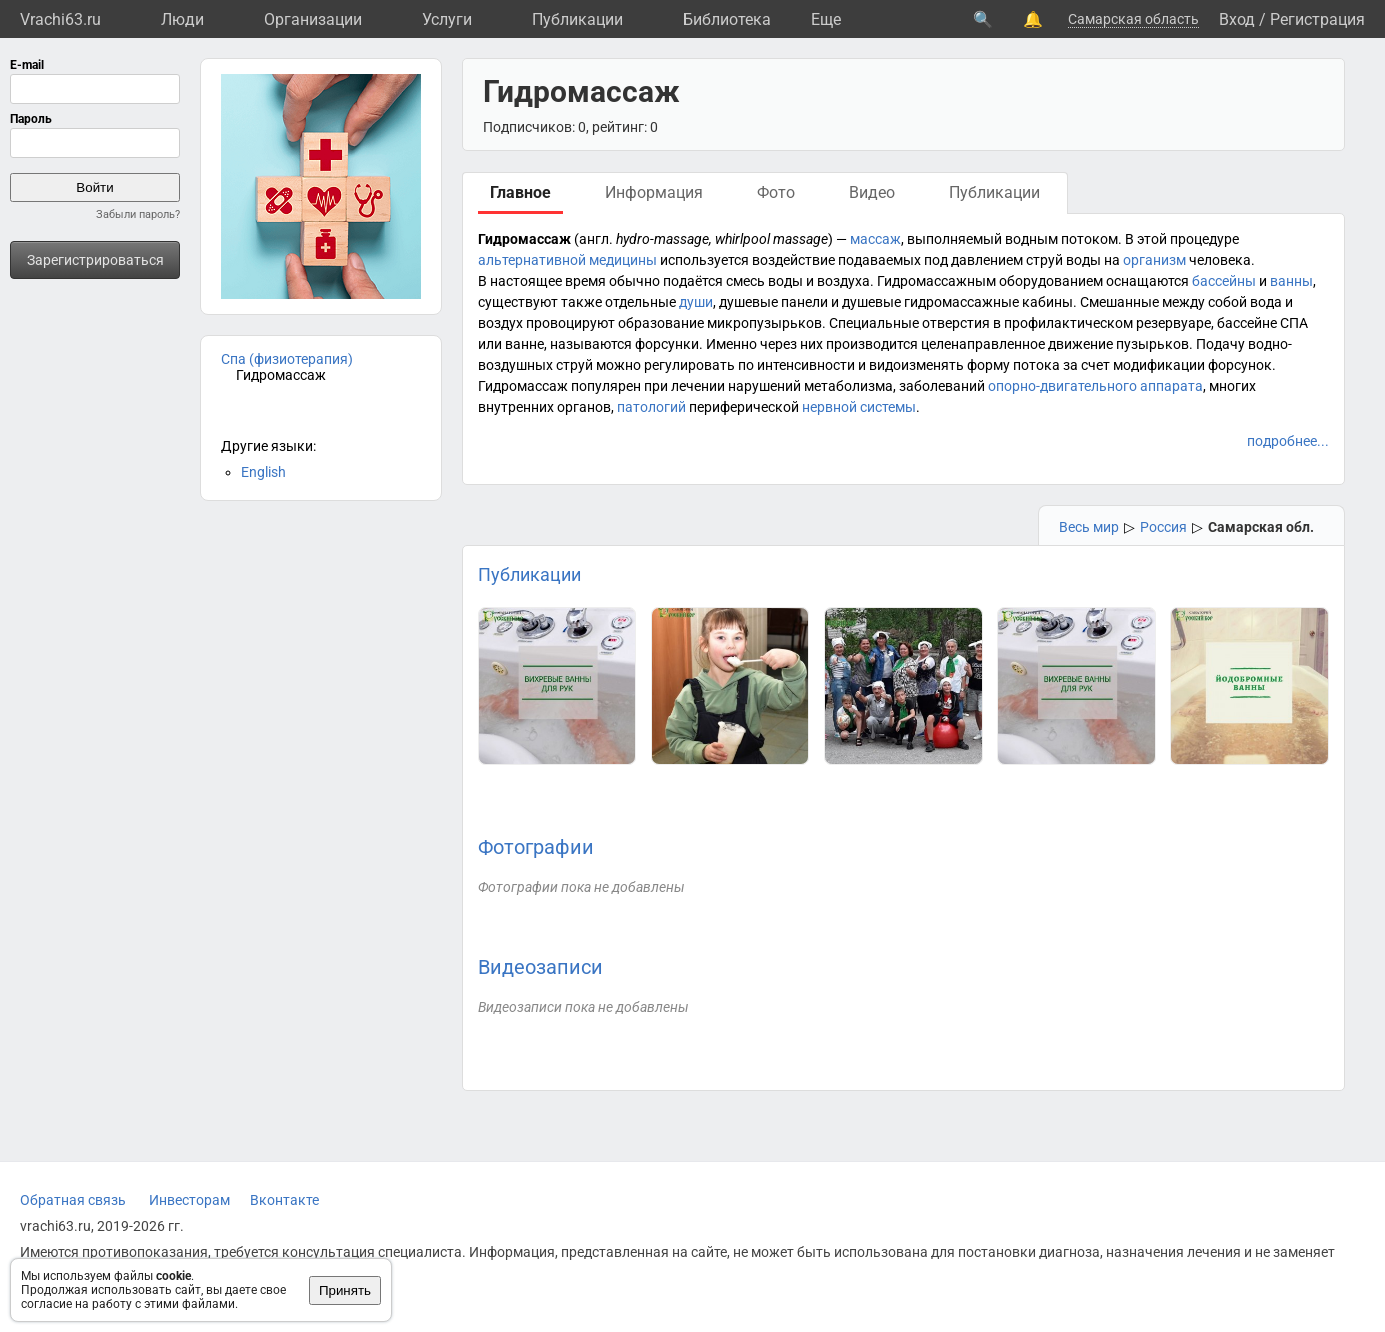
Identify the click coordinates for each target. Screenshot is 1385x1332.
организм (1154, 260)
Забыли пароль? (138, 214)
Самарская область (1133, 19)
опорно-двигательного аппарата (1095, 386)
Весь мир (1089, 527)
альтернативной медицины (567, 260)
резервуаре (1173, 323)
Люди (182, 19)
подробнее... (1288, 441)
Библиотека (727, 19)
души (696, 302)
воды (1083, 260)
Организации (313, 19)
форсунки (667, 344)
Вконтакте (284, 1200)
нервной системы (859, 407)
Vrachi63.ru (60, 19)
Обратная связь (73, 1200)
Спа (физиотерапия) (287, 359)
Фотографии (536, 847)
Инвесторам (189, 1200)
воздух (500, 323)
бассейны (1224, 281)
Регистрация (1317, 19)
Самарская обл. (1261, 527)
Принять (345, 1290)
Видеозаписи (540, 967)
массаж (875, 239)
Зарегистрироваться (95, 260)
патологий (651, 407)
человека (1220, 260)
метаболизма (848, 386)
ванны (1291, 281)
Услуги (447, 19)
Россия (1163, 527)
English (263, 472)
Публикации (577, 19)
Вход (1237, 19)
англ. (596, 239)
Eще (826, 19)
